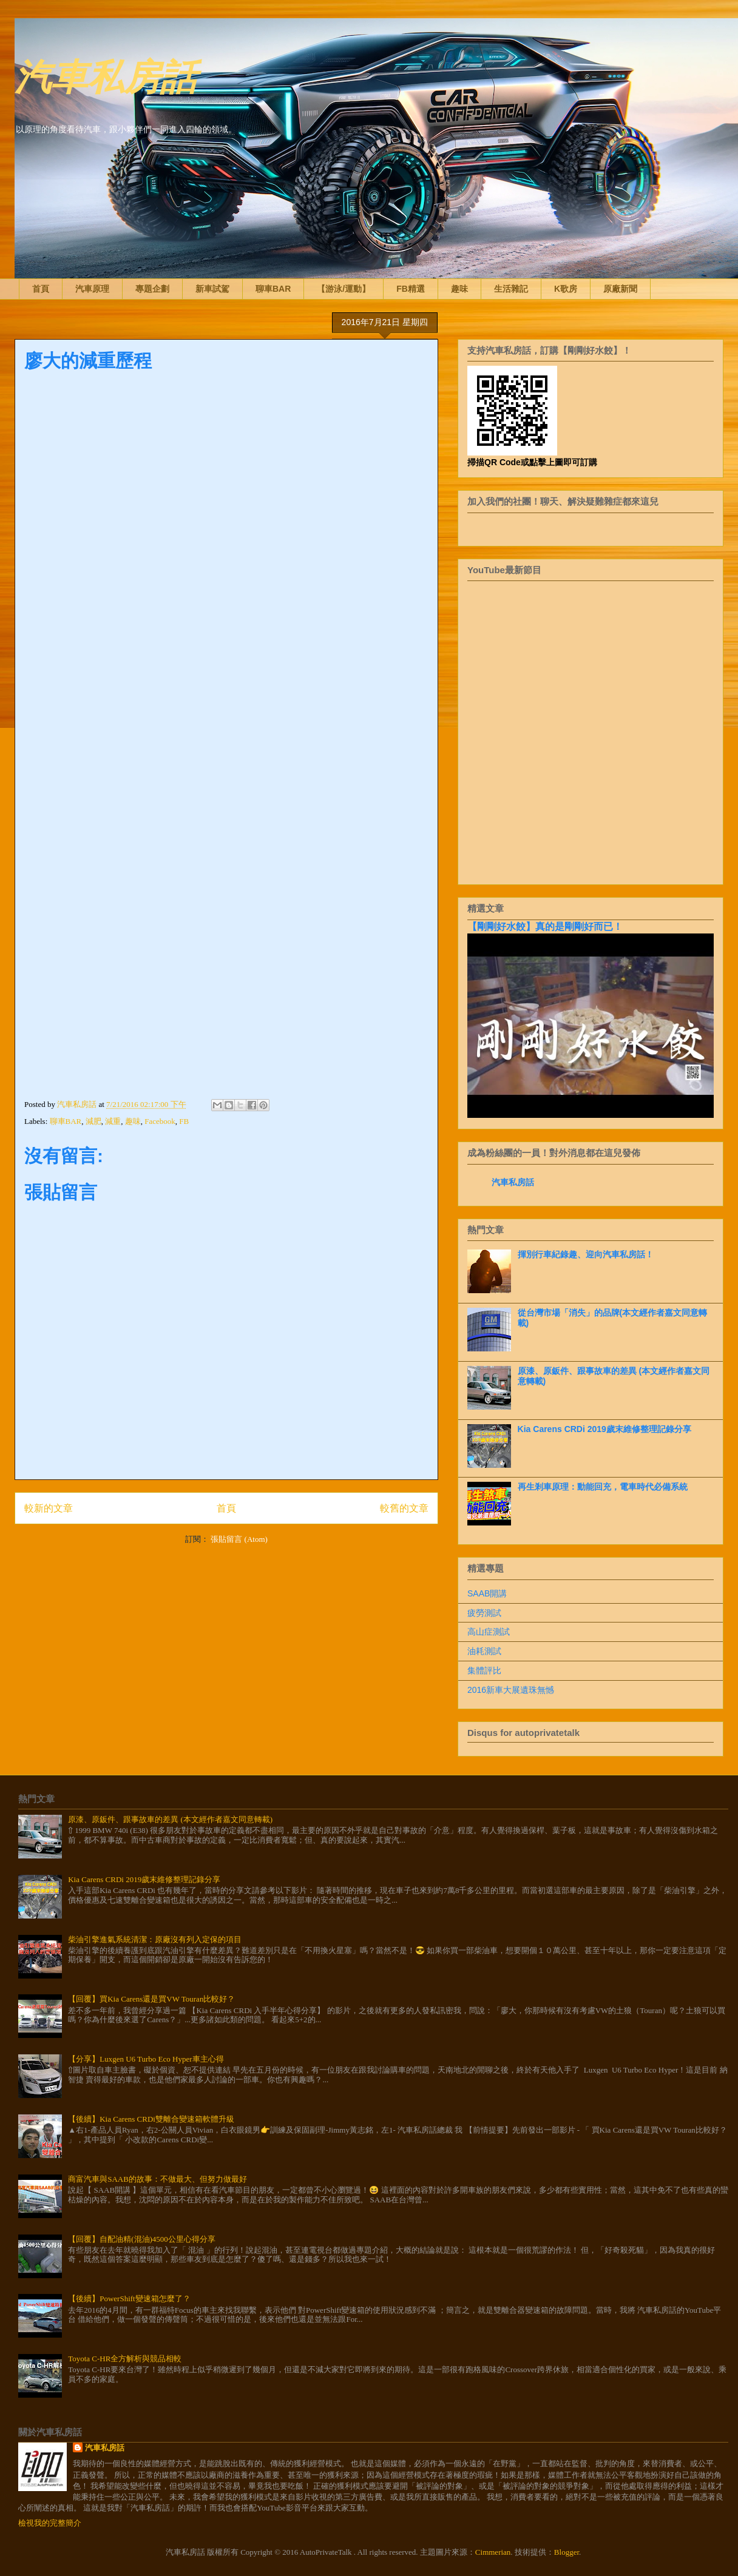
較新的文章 (48, 1508)
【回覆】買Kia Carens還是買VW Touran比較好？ (151, 1998)
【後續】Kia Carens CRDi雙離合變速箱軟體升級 (151, 2119)
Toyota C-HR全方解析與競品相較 (124, 2358)
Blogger (566, 2552)
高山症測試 (488, 1631)
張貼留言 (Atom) (239, 1539)
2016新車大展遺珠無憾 (510, 1690)
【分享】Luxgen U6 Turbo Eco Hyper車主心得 (145, 2058)
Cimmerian (493, 2552)
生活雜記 (511, 289)
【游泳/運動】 (343, 289)
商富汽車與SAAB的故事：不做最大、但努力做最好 (157, 2179)
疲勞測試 (484, 1613)
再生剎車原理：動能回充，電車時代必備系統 (603, 1486)
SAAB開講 (487, 1593)
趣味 (459, 289)
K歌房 (565, 289)
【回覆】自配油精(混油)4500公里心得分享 (141, 2239)
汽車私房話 (106, 75)
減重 (113, 1121)
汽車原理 (92, 289)
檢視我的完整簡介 (49, 2522)
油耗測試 (484, 1651)
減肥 (93, 1121)
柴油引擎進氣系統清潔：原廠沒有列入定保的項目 (155, 1939)
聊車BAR (273, 289)
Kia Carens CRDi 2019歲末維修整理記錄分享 (604, 1429)
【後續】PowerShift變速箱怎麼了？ (129, 2298)
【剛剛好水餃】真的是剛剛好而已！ (545, 926)
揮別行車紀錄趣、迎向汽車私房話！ (586, 1254)
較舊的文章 (404, 1508)
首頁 (40, 289)
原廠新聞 (620, 289)
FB (184, 1121)
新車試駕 (212, 289)
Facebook (159, 1121)
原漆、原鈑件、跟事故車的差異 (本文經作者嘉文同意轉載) (170, 1819)
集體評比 (484, 1670)
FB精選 (410, 289)
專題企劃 (152, 289)
